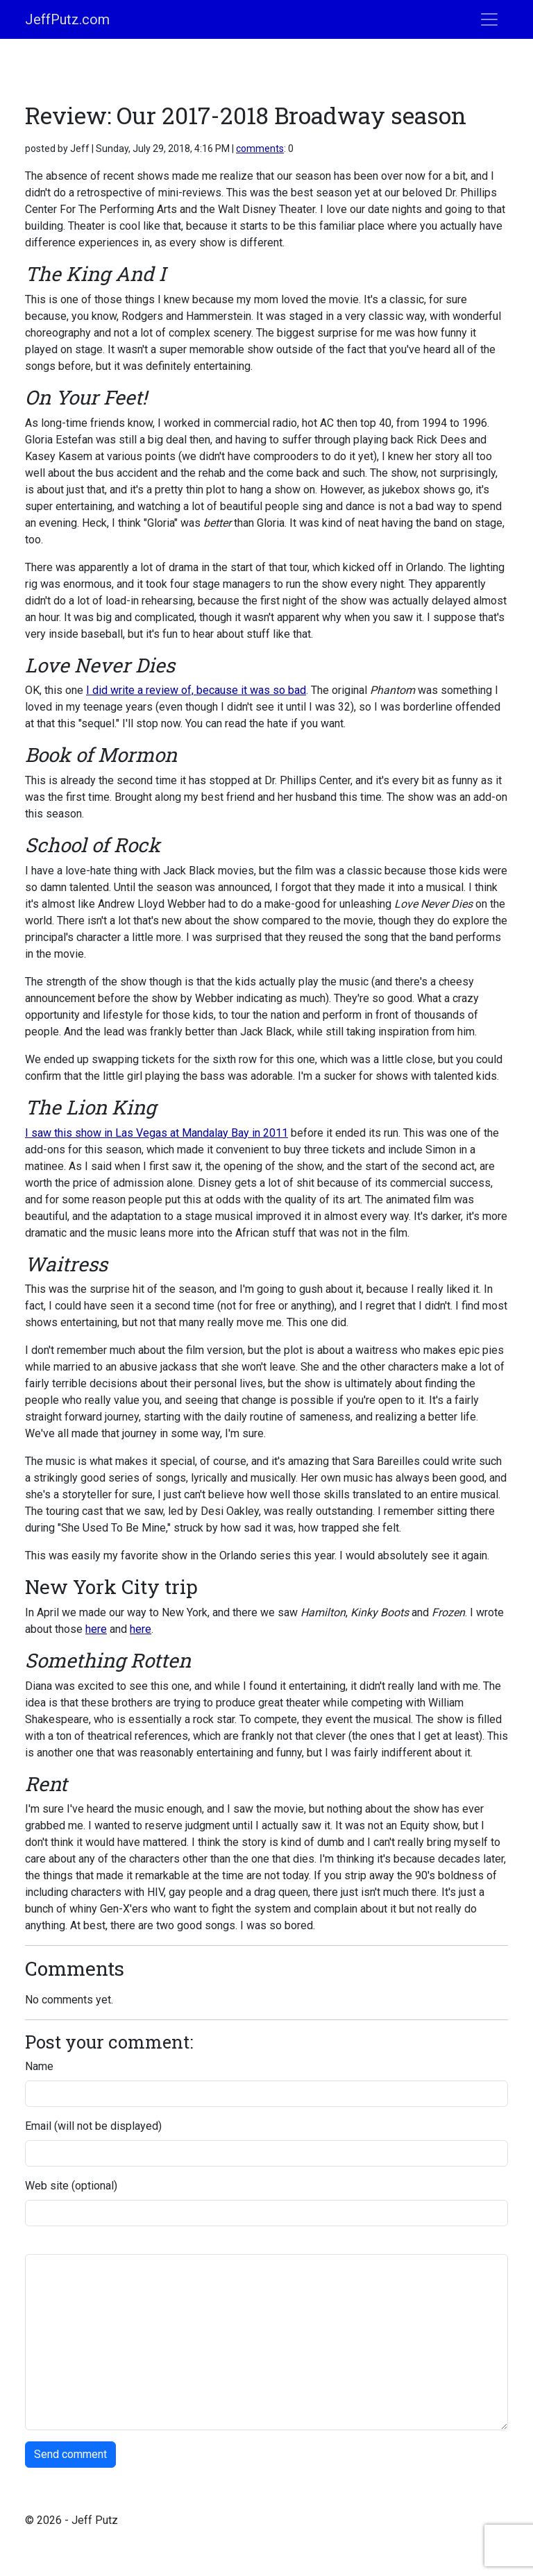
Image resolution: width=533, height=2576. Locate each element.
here (96, 1629)
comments (260, 148)
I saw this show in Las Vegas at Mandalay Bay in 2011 (156, 1132)
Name (39, 2066)
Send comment (70, 2454)
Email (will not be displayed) (93, 2126)
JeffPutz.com (67, 19)
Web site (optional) (71, 2185)
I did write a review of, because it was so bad (196, 690)
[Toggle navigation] (489, 19)
